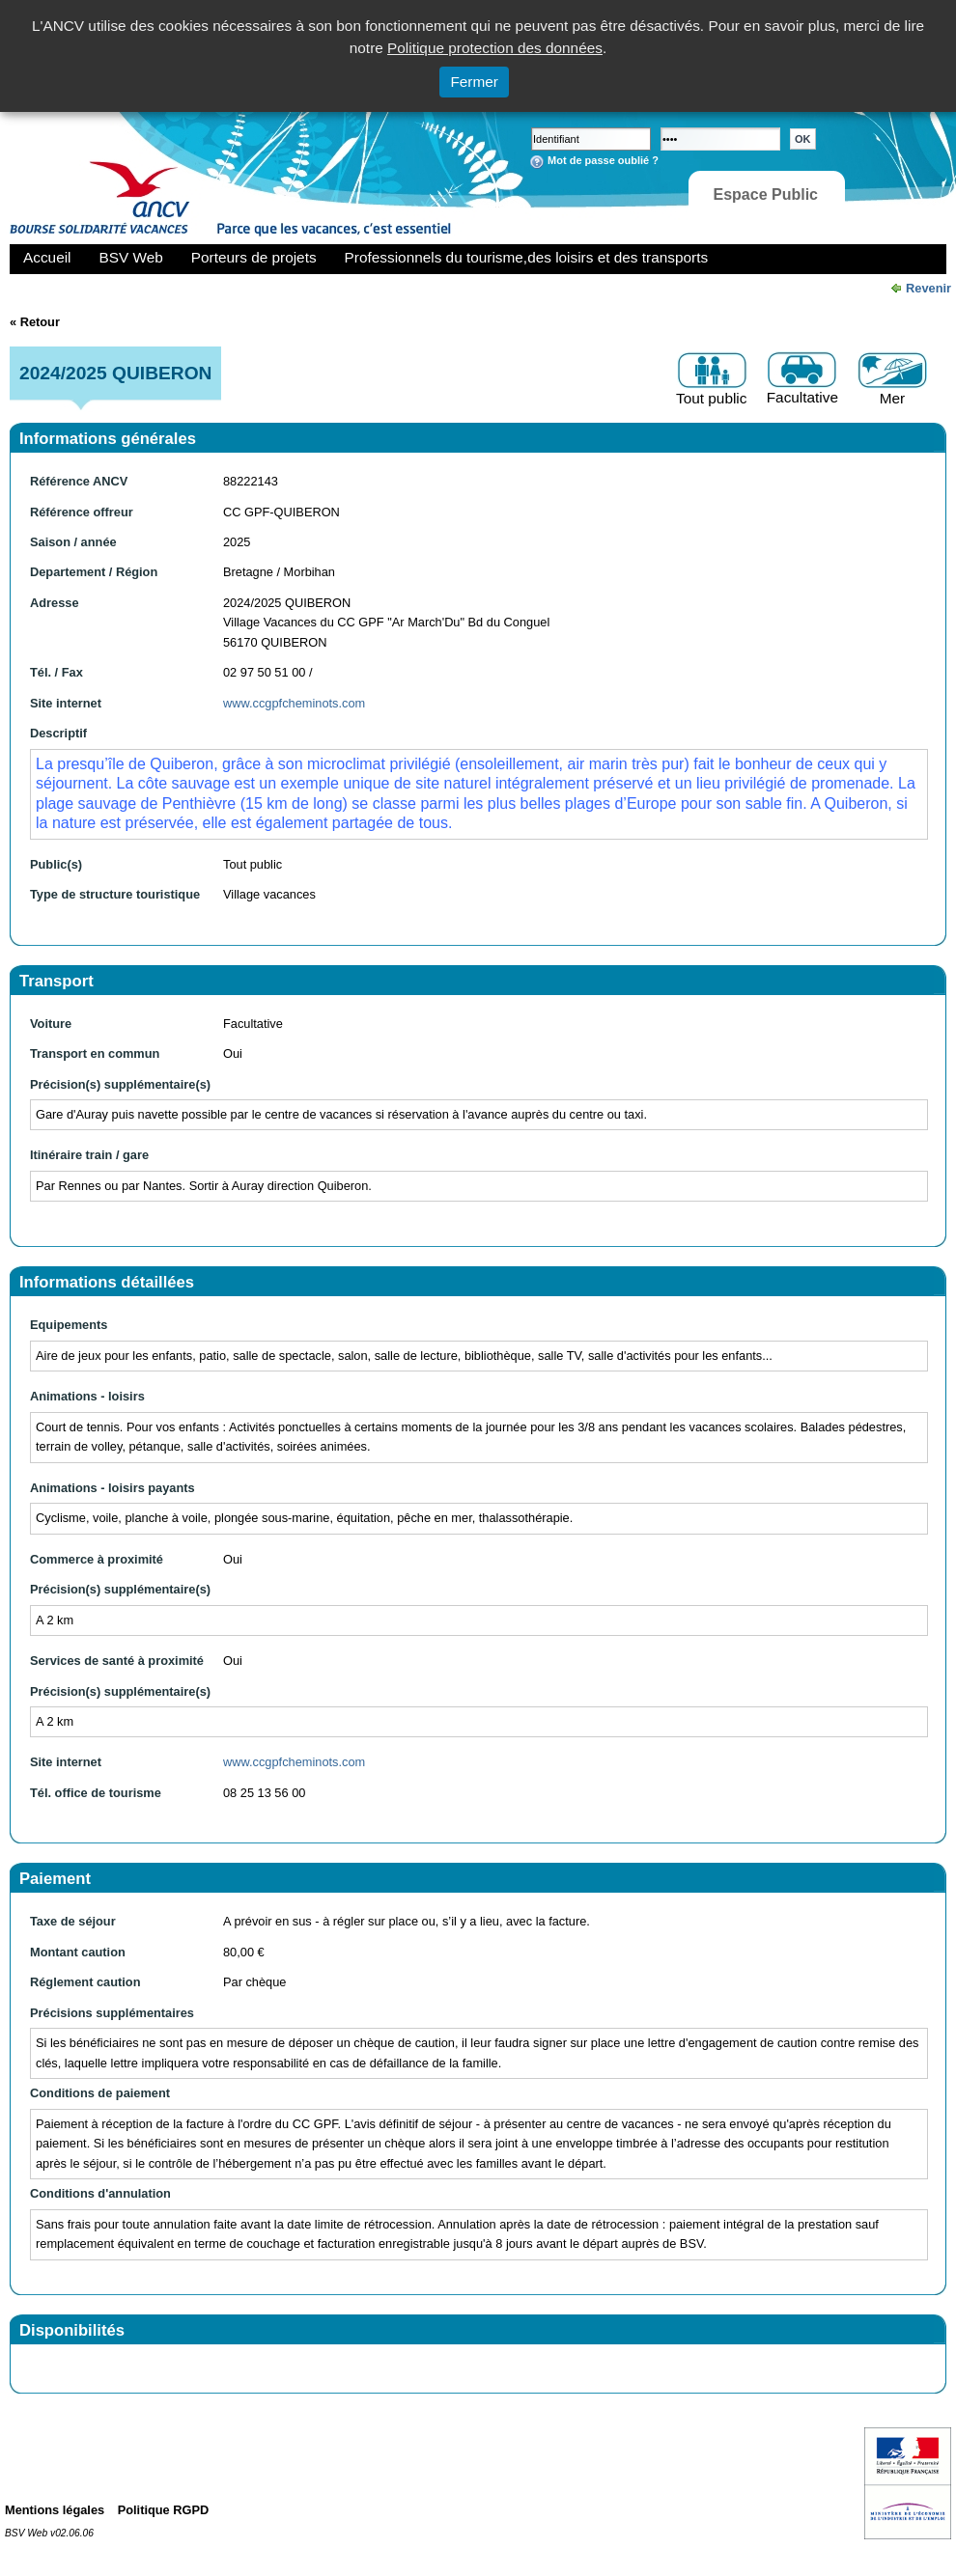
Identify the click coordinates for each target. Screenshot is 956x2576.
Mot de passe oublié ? (603, 160)
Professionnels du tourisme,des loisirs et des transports (526, 257)
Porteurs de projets (254, 257)
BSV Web (131, 257)
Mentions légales (54, 2510)
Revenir (928, 288)
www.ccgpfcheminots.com (294, 703)
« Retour (35, 322)
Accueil (47, 257)
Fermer (474, 81)
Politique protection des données (495, 48)
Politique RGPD (164, 2510)
